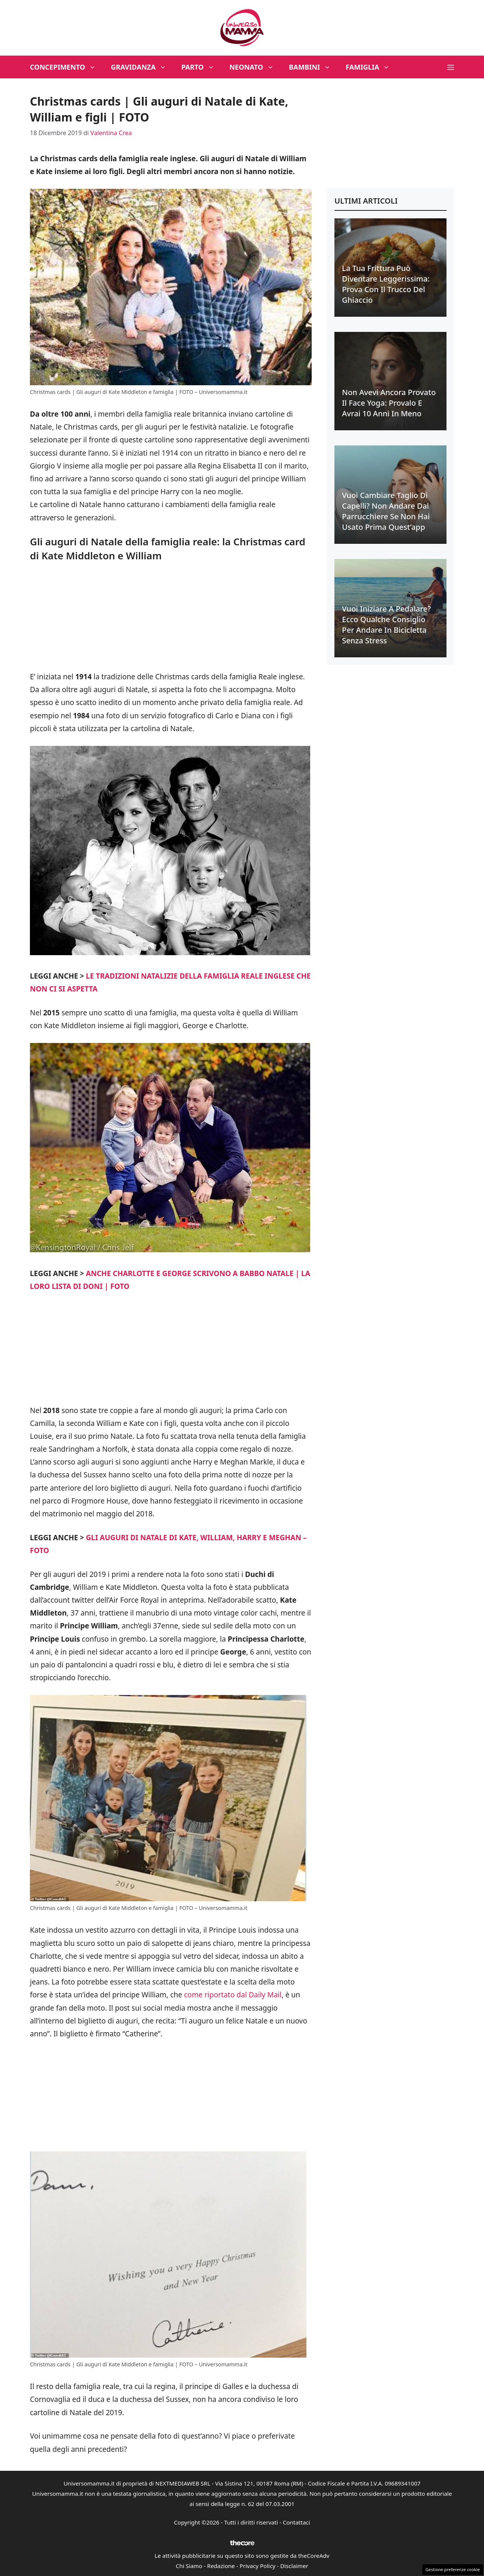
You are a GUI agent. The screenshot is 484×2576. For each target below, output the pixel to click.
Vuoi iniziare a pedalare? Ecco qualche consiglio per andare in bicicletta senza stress (386, 625)
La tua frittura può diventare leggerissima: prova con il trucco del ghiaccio (385, 284)
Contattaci (296, 2522)
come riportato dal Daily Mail (232, 1995)
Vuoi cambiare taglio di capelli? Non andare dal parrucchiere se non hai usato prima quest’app (386, 511)
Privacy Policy (258, 2566)
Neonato (255, 67)
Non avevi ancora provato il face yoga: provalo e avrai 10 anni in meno (389, 403)
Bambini (313, 67)
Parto (201, 67)
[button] (451, 67)
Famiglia (372, 67)
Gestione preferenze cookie (452, 2569)
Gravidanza (142, 67)
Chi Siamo (189, 2566)
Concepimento (66, 67)
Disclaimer (294, 2566)
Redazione (221, 2566)
